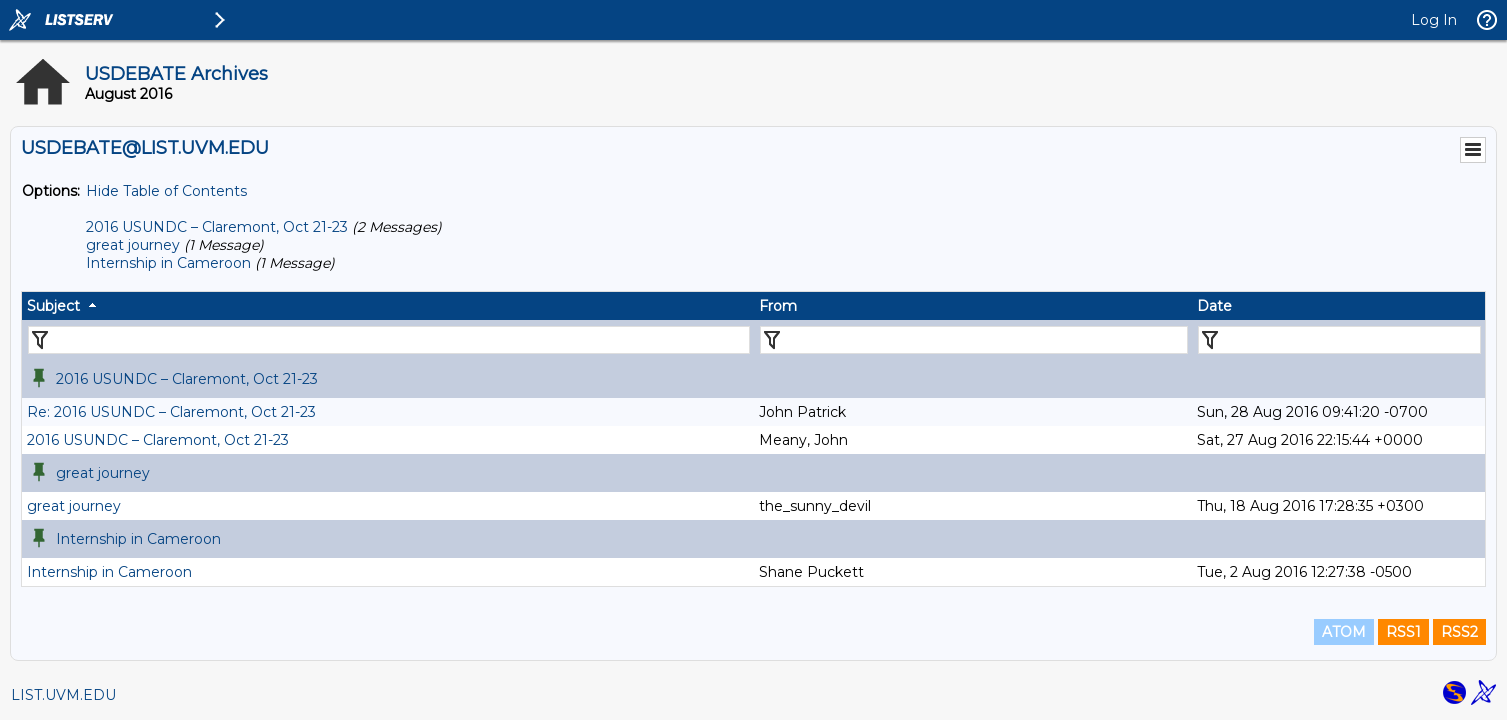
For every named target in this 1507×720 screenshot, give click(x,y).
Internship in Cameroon (168, 263)
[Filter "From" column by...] (974, 340)
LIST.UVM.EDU (63, 695)
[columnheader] (388, 306)
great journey (133, 245)
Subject (53, 306)
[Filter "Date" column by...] (1339, 340)
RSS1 (1403, 632)
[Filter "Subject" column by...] (389, 340)
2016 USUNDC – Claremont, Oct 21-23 (217, 227)
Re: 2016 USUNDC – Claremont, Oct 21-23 (171, 412)
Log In (1434, 20)
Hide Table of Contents (166, 191)
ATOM (1344, 632)
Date (1214, 306)
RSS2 (1459, 632)
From (778, 306)
